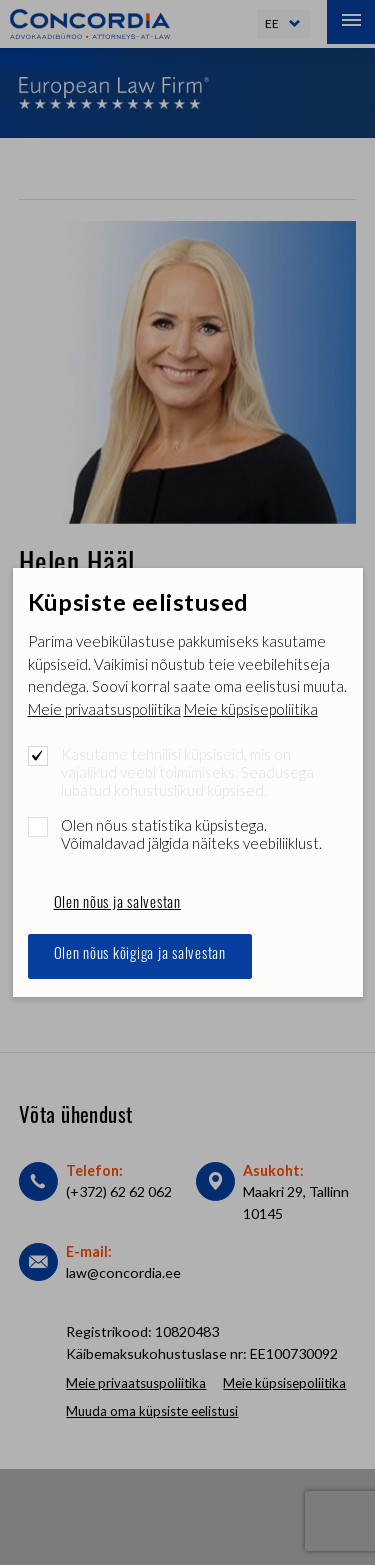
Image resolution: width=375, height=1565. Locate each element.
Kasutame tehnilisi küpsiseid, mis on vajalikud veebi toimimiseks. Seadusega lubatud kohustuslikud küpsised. (187, 772)
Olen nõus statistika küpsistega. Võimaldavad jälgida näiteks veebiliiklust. (191, 834)
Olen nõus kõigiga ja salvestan (140, 955)
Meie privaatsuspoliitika (104, 709)
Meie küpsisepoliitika (251, 709)
